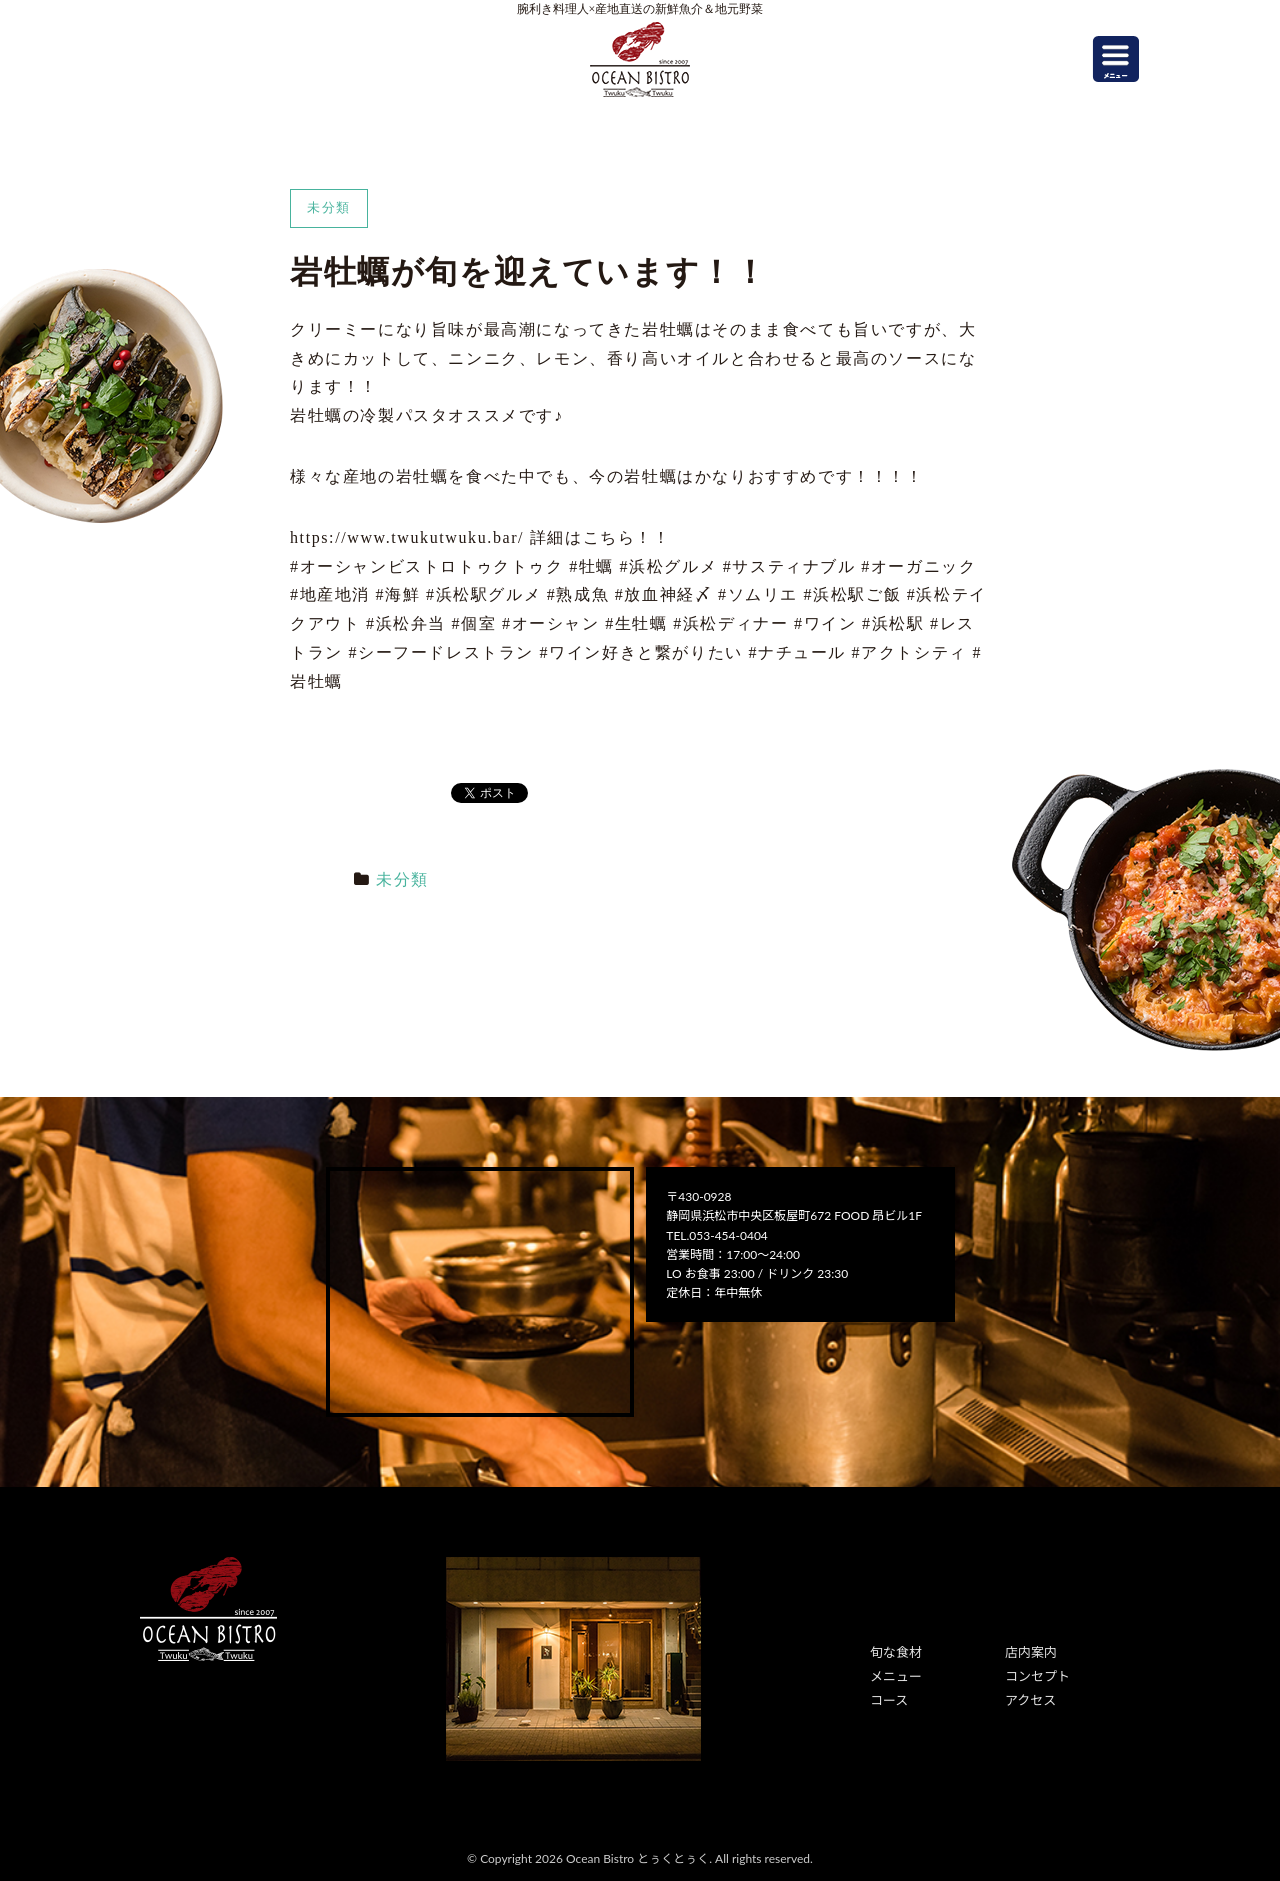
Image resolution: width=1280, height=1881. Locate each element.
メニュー (894, 1673)
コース (887, 1696)
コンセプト (1035, 1673)
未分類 (402, 879)
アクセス (1028, 1696)
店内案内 (1029, 1651)
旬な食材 (894, 1651)
